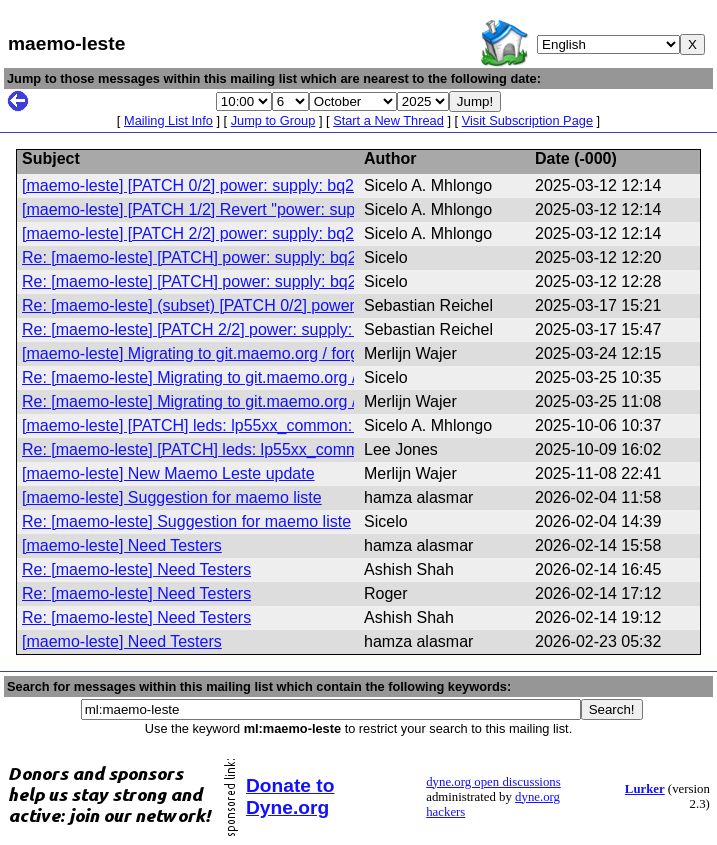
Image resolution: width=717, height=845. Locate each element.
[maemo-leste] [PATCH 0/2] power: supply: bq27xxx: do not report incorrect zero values (330, 185)
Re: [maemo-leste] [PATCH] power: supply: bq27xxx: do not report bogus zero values (322, 257)
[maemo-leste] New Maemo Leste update (168, 473)
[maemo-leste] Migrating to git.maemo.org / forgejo (201, 353)
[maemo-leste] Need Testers (122, 545)
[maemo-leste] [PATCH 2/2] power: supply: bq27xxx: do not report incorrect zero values (330, 233)
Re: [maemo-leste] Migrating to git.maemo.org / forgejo (216, 377)
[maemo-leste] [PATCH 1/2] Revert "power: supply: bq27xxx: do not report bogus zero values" (353, 209)
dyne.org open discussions (493, 782)
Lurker (645, 789)
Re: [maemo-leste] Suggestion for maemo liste (186, 521)
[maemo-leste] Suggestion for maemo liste (172, 497)
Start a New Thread (388, 120)
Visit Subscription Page (527, 120)
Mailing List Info (168, 120)
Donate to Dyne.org (290, 796)
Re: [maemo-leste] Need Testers (136, 569)
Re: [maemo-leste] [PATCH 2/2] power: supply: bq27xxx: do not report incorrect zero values (345, 329)
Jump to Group (273, 120)
